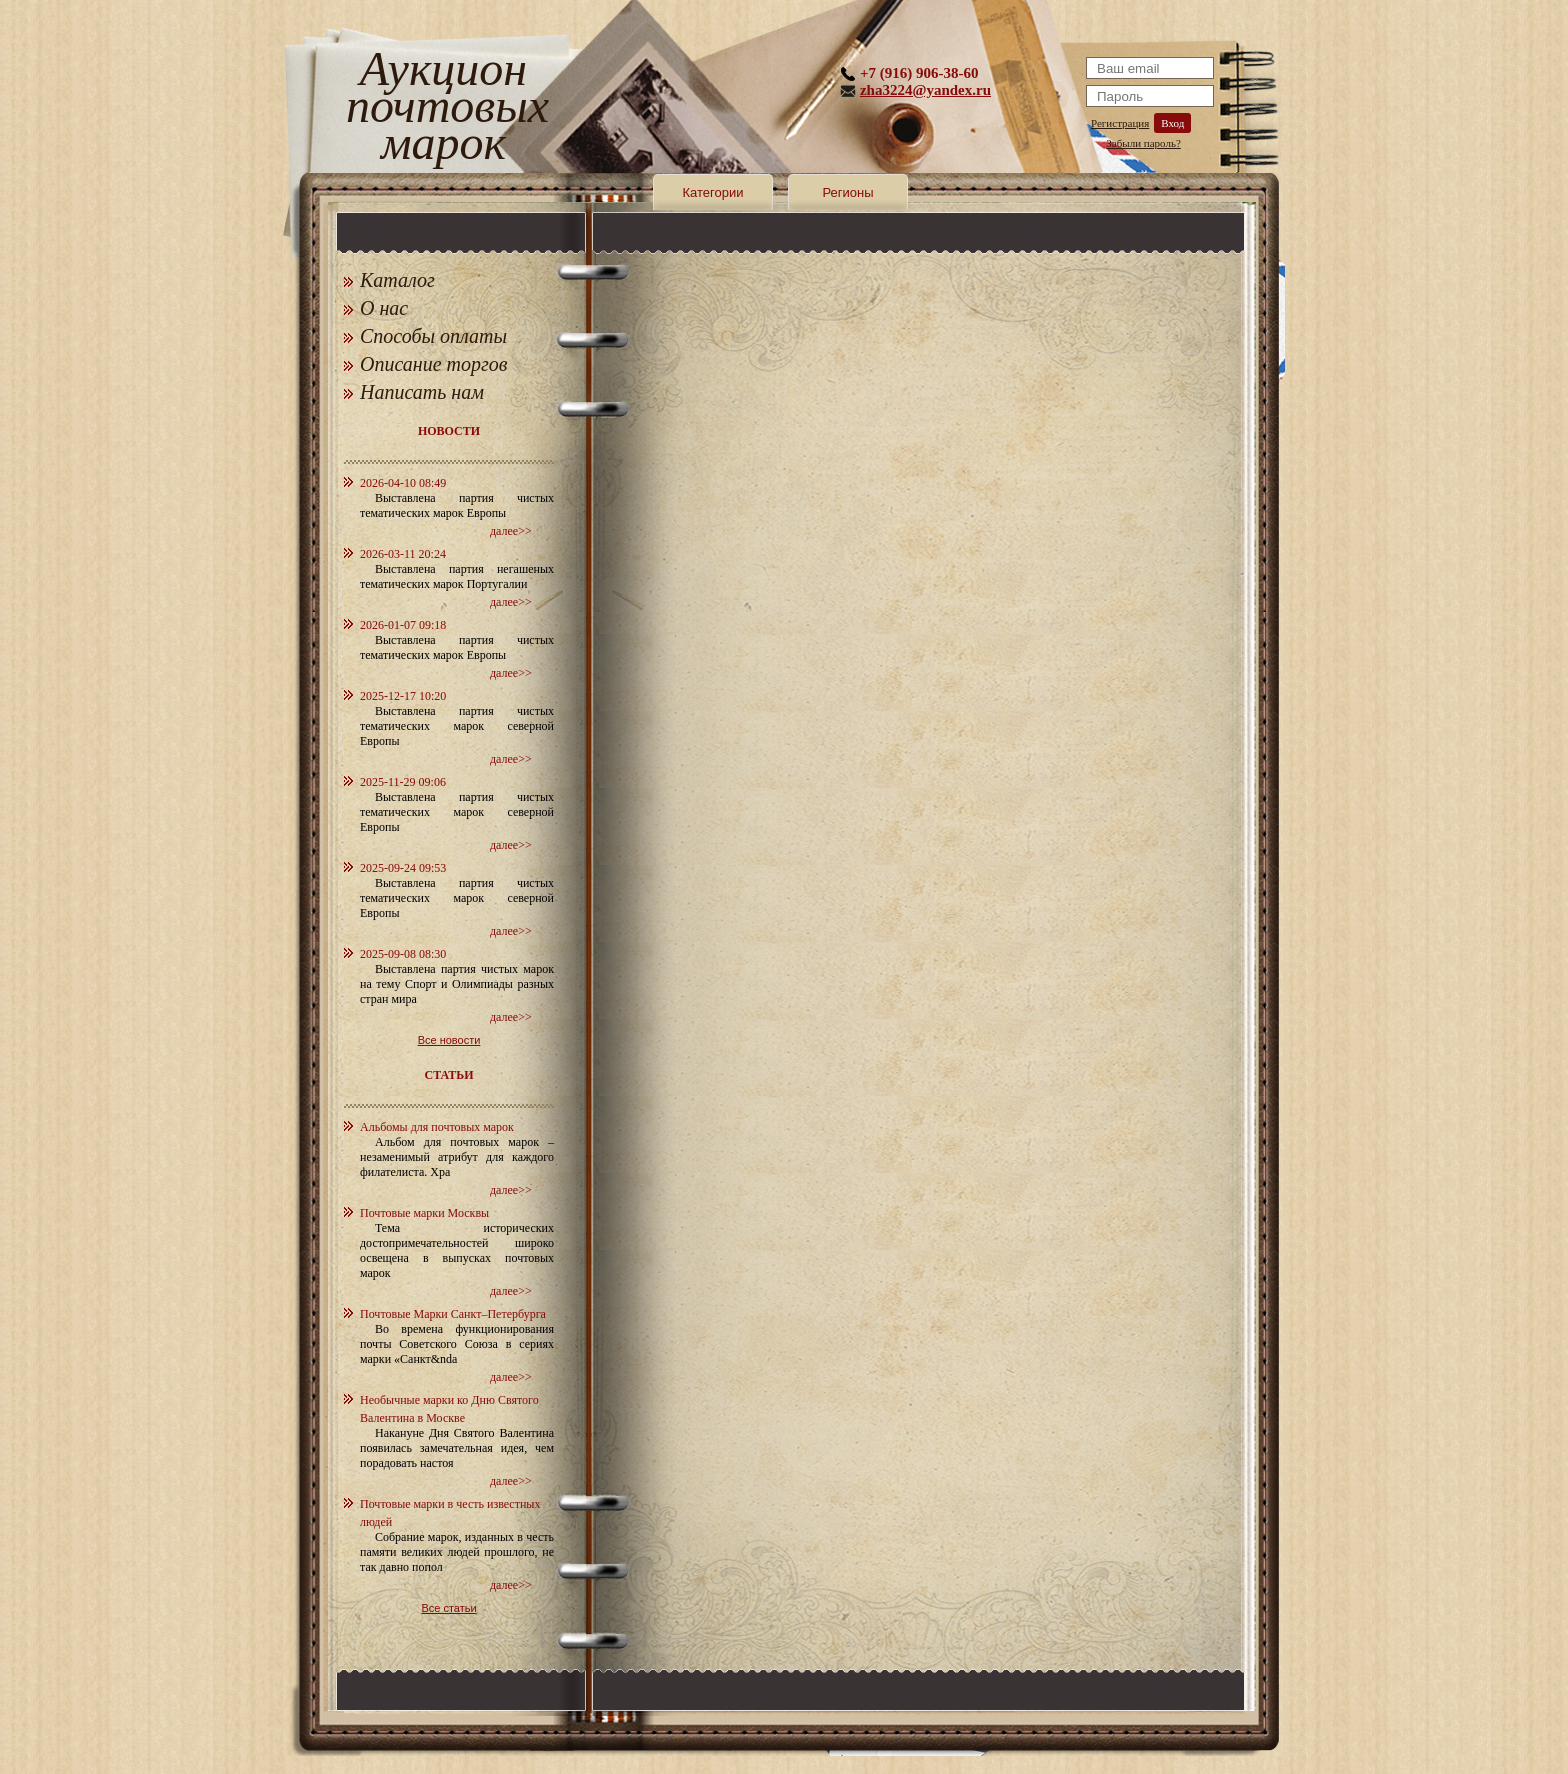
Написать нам (422, 392)
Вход (1172, 123)
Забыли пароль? (1143, 143)
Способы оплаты (433, 336)
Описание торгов (434, 364)
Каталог (397, 280)
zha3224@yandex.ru (925, 90)
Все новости (449, 1040)
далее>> (511, 531)
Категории (713, 192)
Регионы (847, 192)
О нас (384, 308)
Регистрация (1120, 123)
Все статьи (448, 1608)
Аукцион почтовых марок (443, 109)
